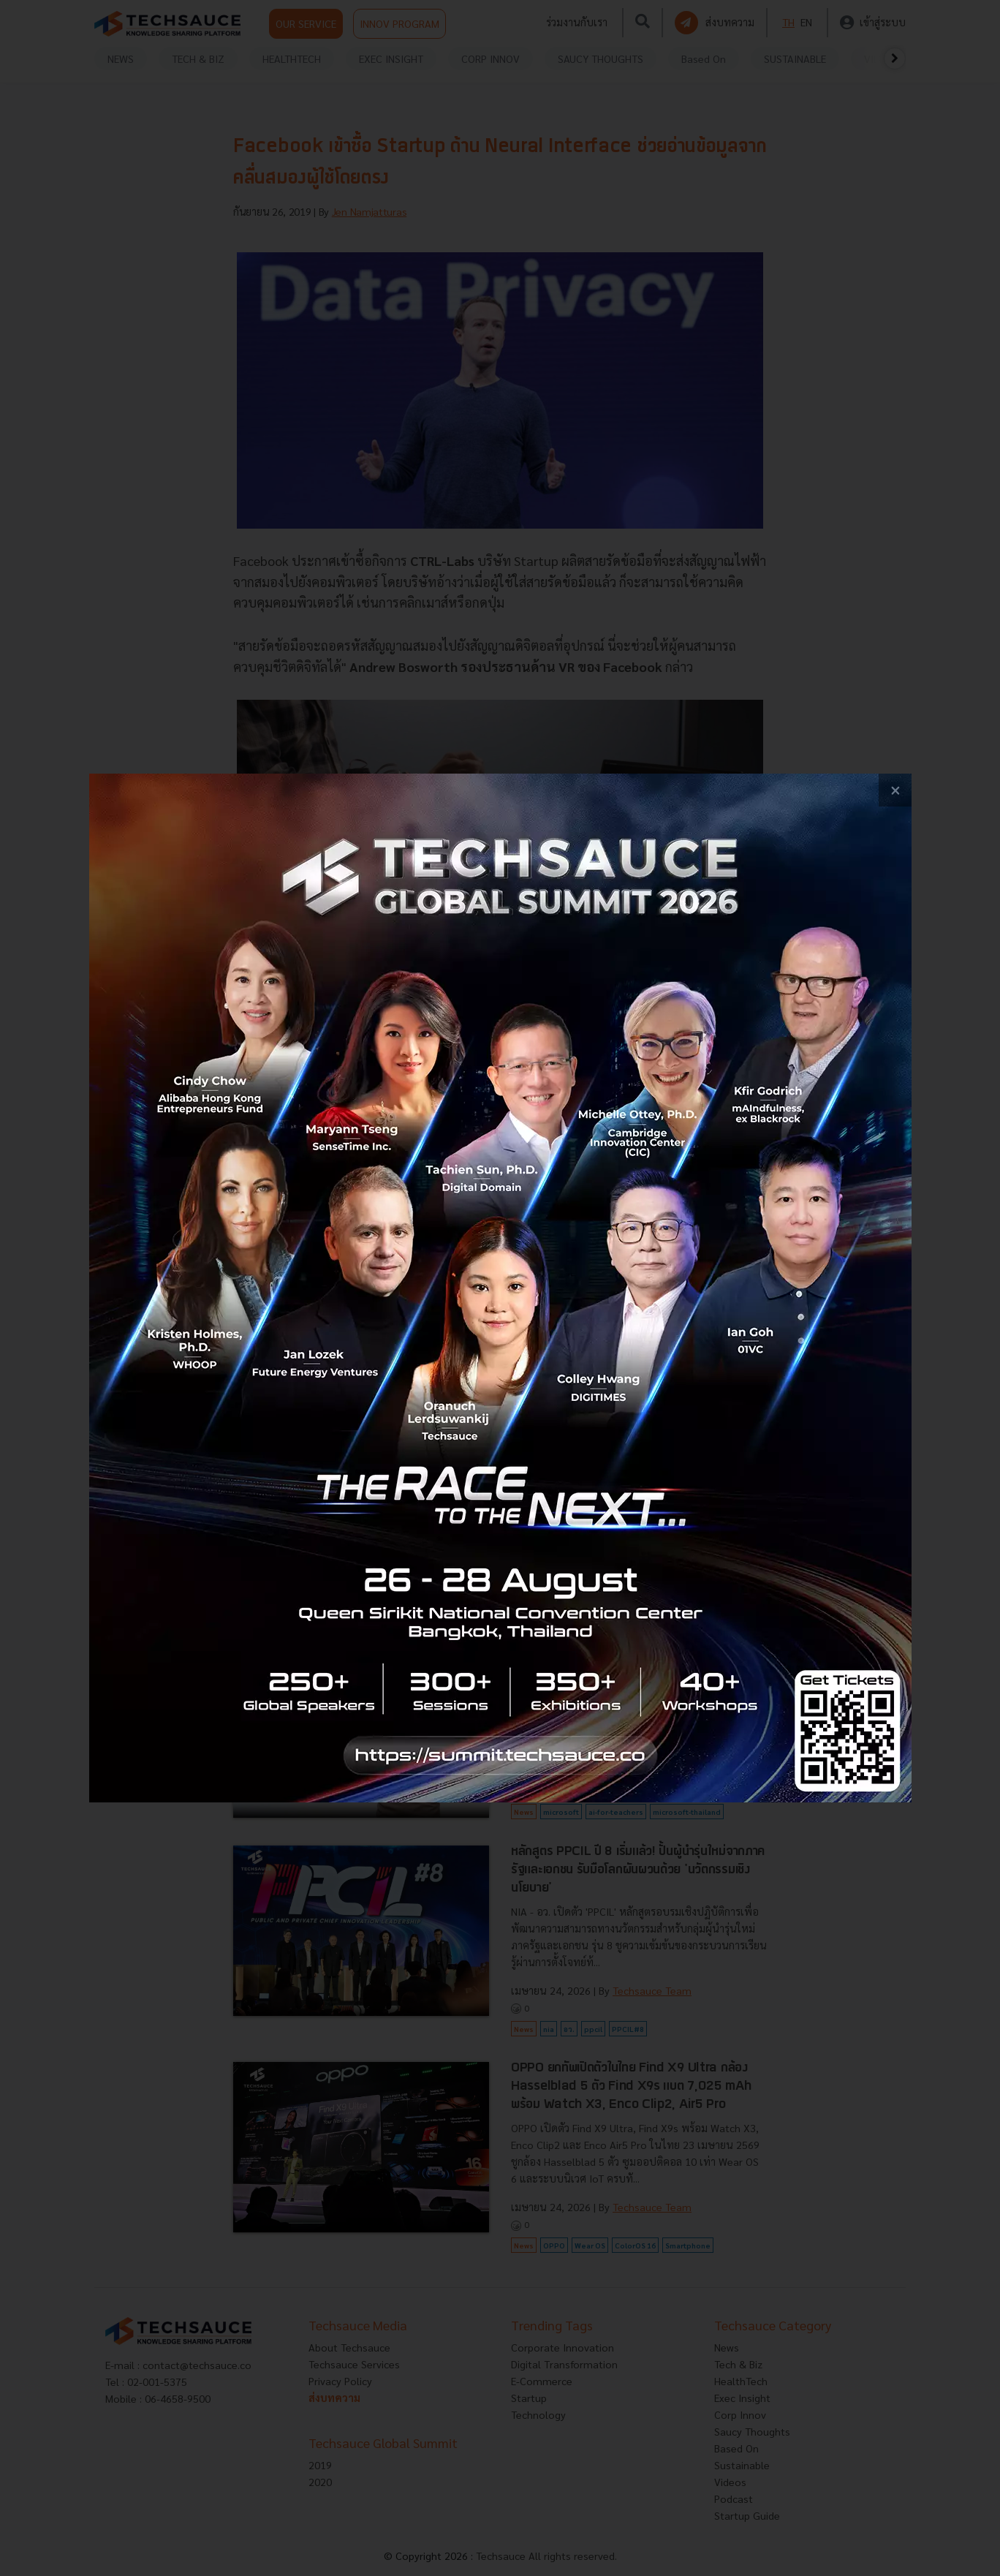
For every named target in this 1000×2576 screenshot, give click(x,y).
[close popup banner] (895, 790)
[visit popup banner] (500, 1288)
